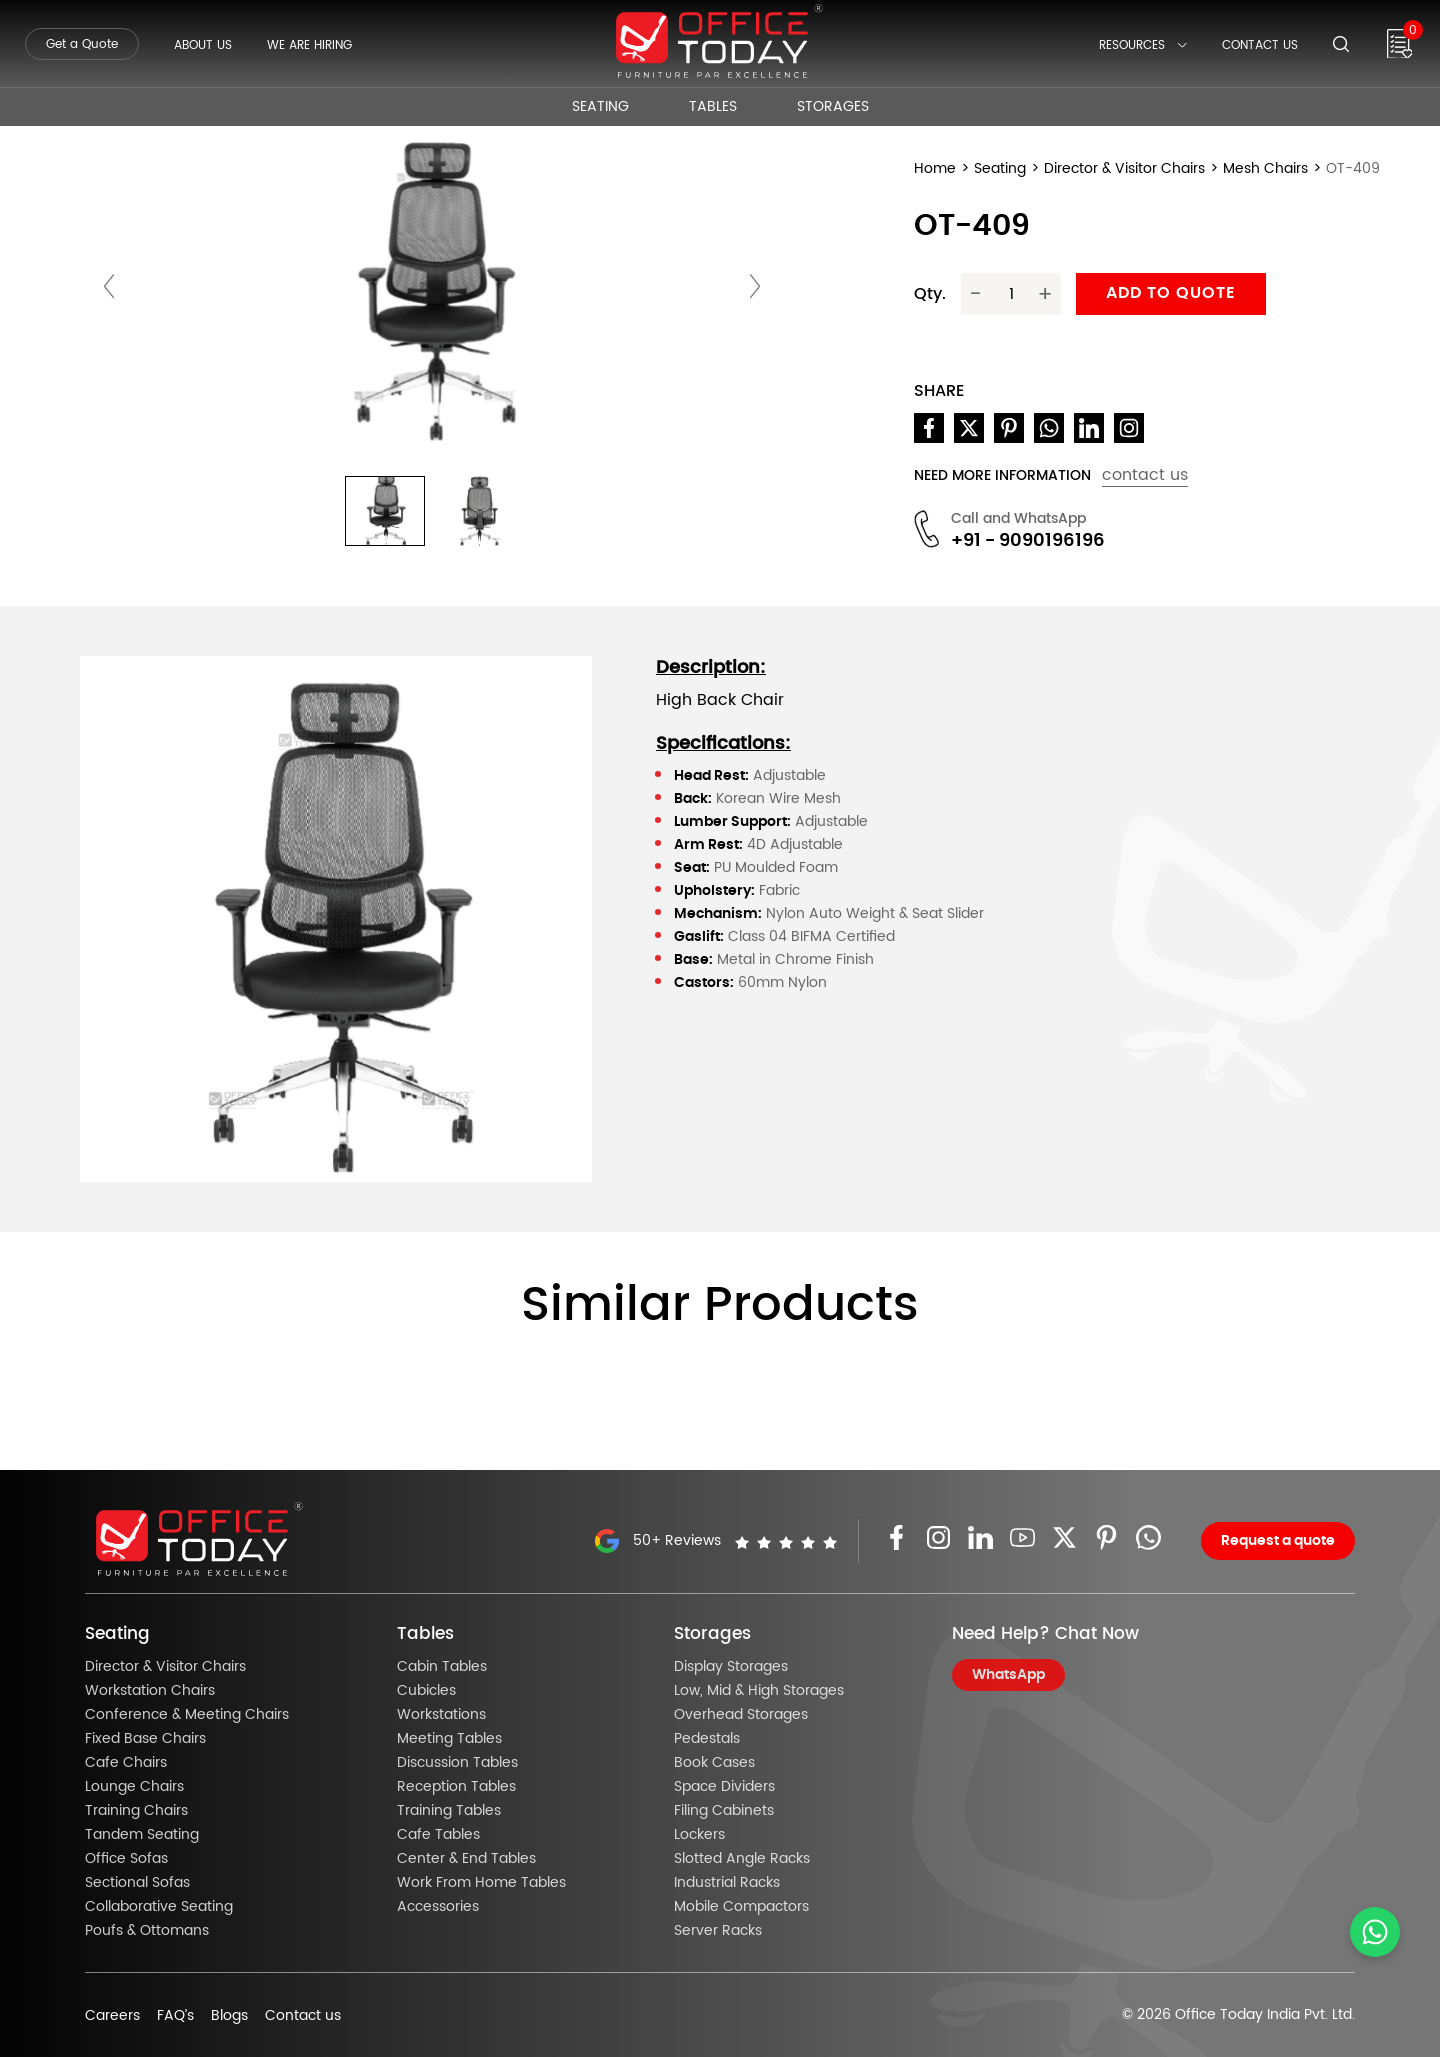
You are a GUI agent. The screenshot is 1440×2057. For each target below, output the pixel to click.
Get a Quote (82, 44)
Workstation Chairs (150, 1691)
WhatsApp (1008, 1675)
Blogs (229, 2016)
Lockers (699, 1835)
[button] (385, 511)
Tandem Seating (142, 1835)
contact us (1145, 475)
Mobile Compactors (741, 1907)
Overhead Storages (741, 1715)
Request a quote (1278, 1541)
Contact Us (1260, 45)
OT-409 (1353, 169)
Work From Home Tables (481, 1883)
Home (935, 169)
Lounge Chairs (134, 1787)
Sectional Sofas (137, 1883)
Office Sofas (126, 1859)
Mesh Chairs (1265, 169)
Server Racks (718, 1931)
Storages (833, 107)
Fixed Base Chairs (145, 1739)
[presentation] (109, 286)
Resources (1143, 45)
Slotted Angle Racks (742, 1859)
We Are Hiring (309, 45)
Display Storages (731, 1667)
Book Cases (714, 1763)
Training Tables (449, 1811)
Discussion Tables (457, 1763)
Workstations (441, 1715)
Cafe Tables (438, 1835)
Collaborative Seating (159, 1907)
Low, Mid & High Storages (759, 1691)
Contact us (303, 2016)
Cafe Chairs (126, 1763)
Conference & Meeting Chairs (187, 1715)
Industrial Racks (727, 1883)
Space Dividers (724, 1787)
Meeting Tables (449, 1739)
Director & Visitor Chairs (1124, 169)
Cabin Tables (442, 1667)
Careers (112, 2016)
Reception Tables (456, 1787)
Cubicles (426, 1691)
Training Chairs (136, 1811)
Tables (713, 107)
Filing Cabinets (724, 1811)
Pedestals (707, 1739)
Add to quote (1171, 293)
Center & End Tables (466, 1859)
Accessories (438, 1907)
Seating (600, 107)
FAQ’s (175, 2016)
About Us (203, 45)
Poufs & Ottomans (147, 1931)
